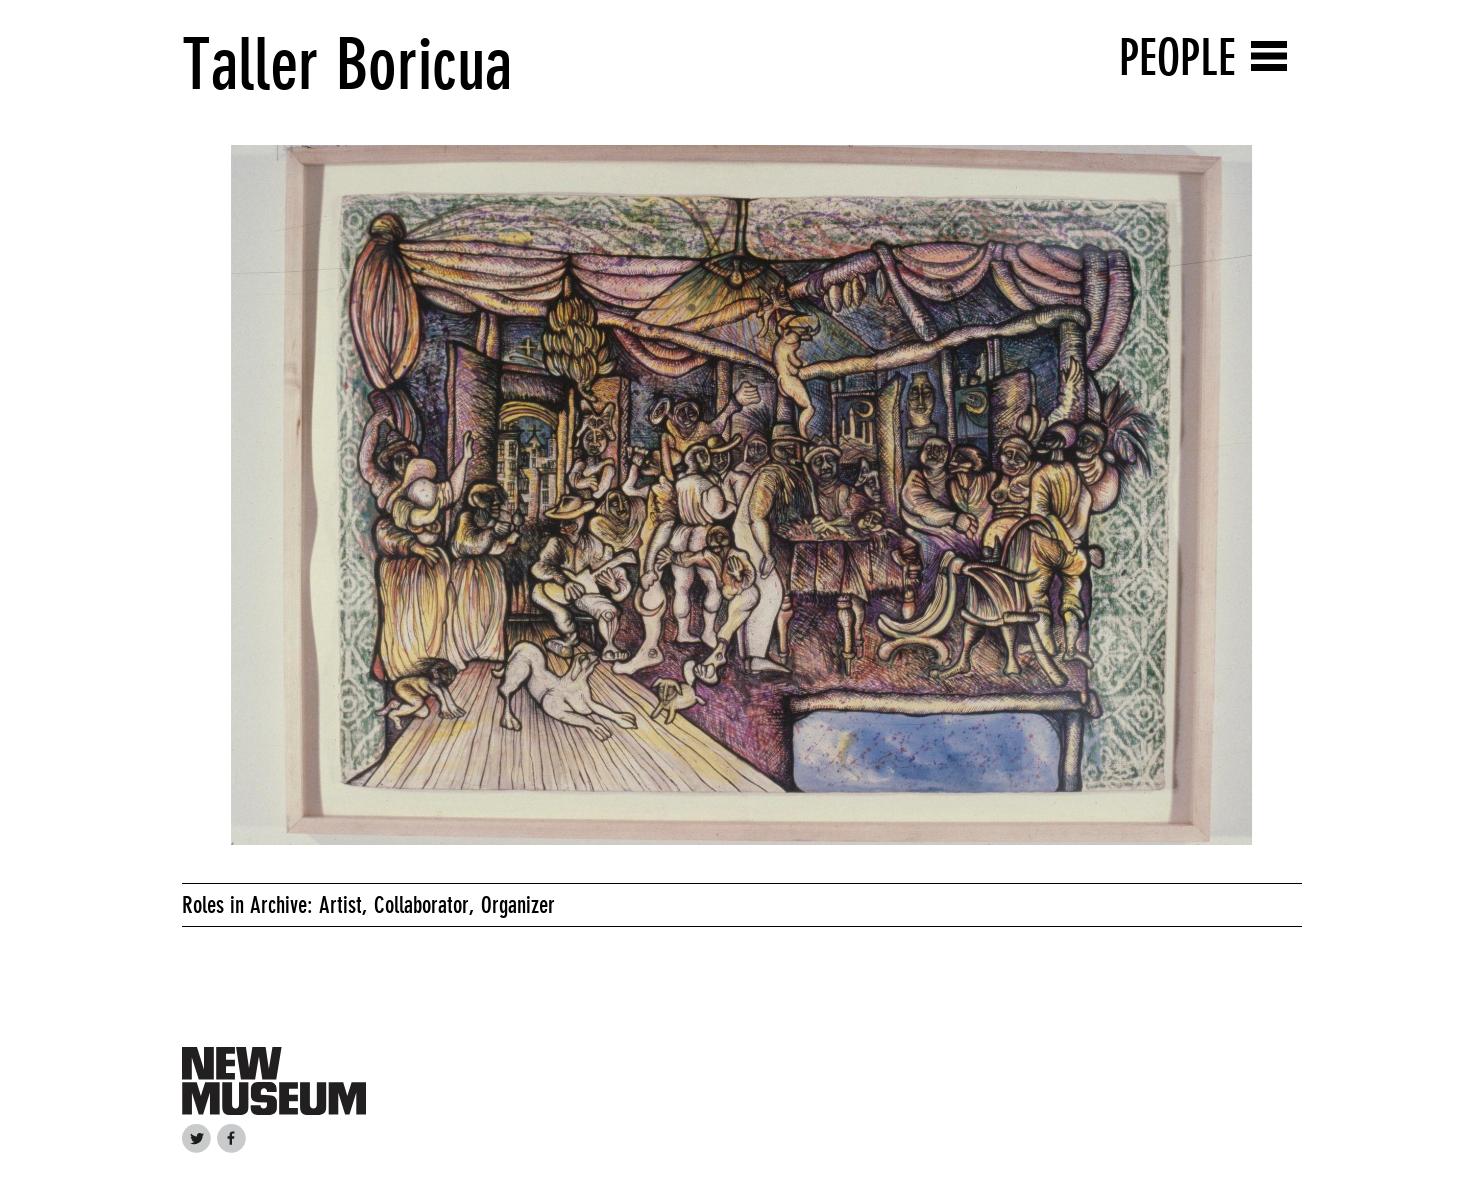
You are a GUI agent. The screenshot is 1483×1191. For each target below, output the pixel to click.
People (1177, 57)
